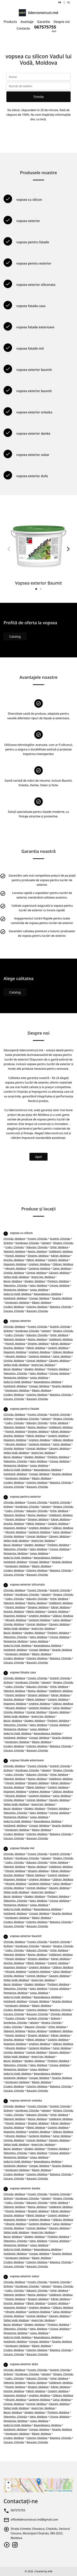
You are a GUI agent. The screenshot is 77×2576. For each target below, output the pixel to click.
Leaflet (49, 2491)
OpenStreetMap (65, 2491)
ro (59, 2)
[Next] (68, 549)
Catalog (15, 636)
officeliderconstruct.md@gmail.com (34, 2519)
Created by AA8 (43, 2571)
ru (68, 2)
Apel (38, 1157)
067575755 (18, 2510)
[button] (38, 2481)
